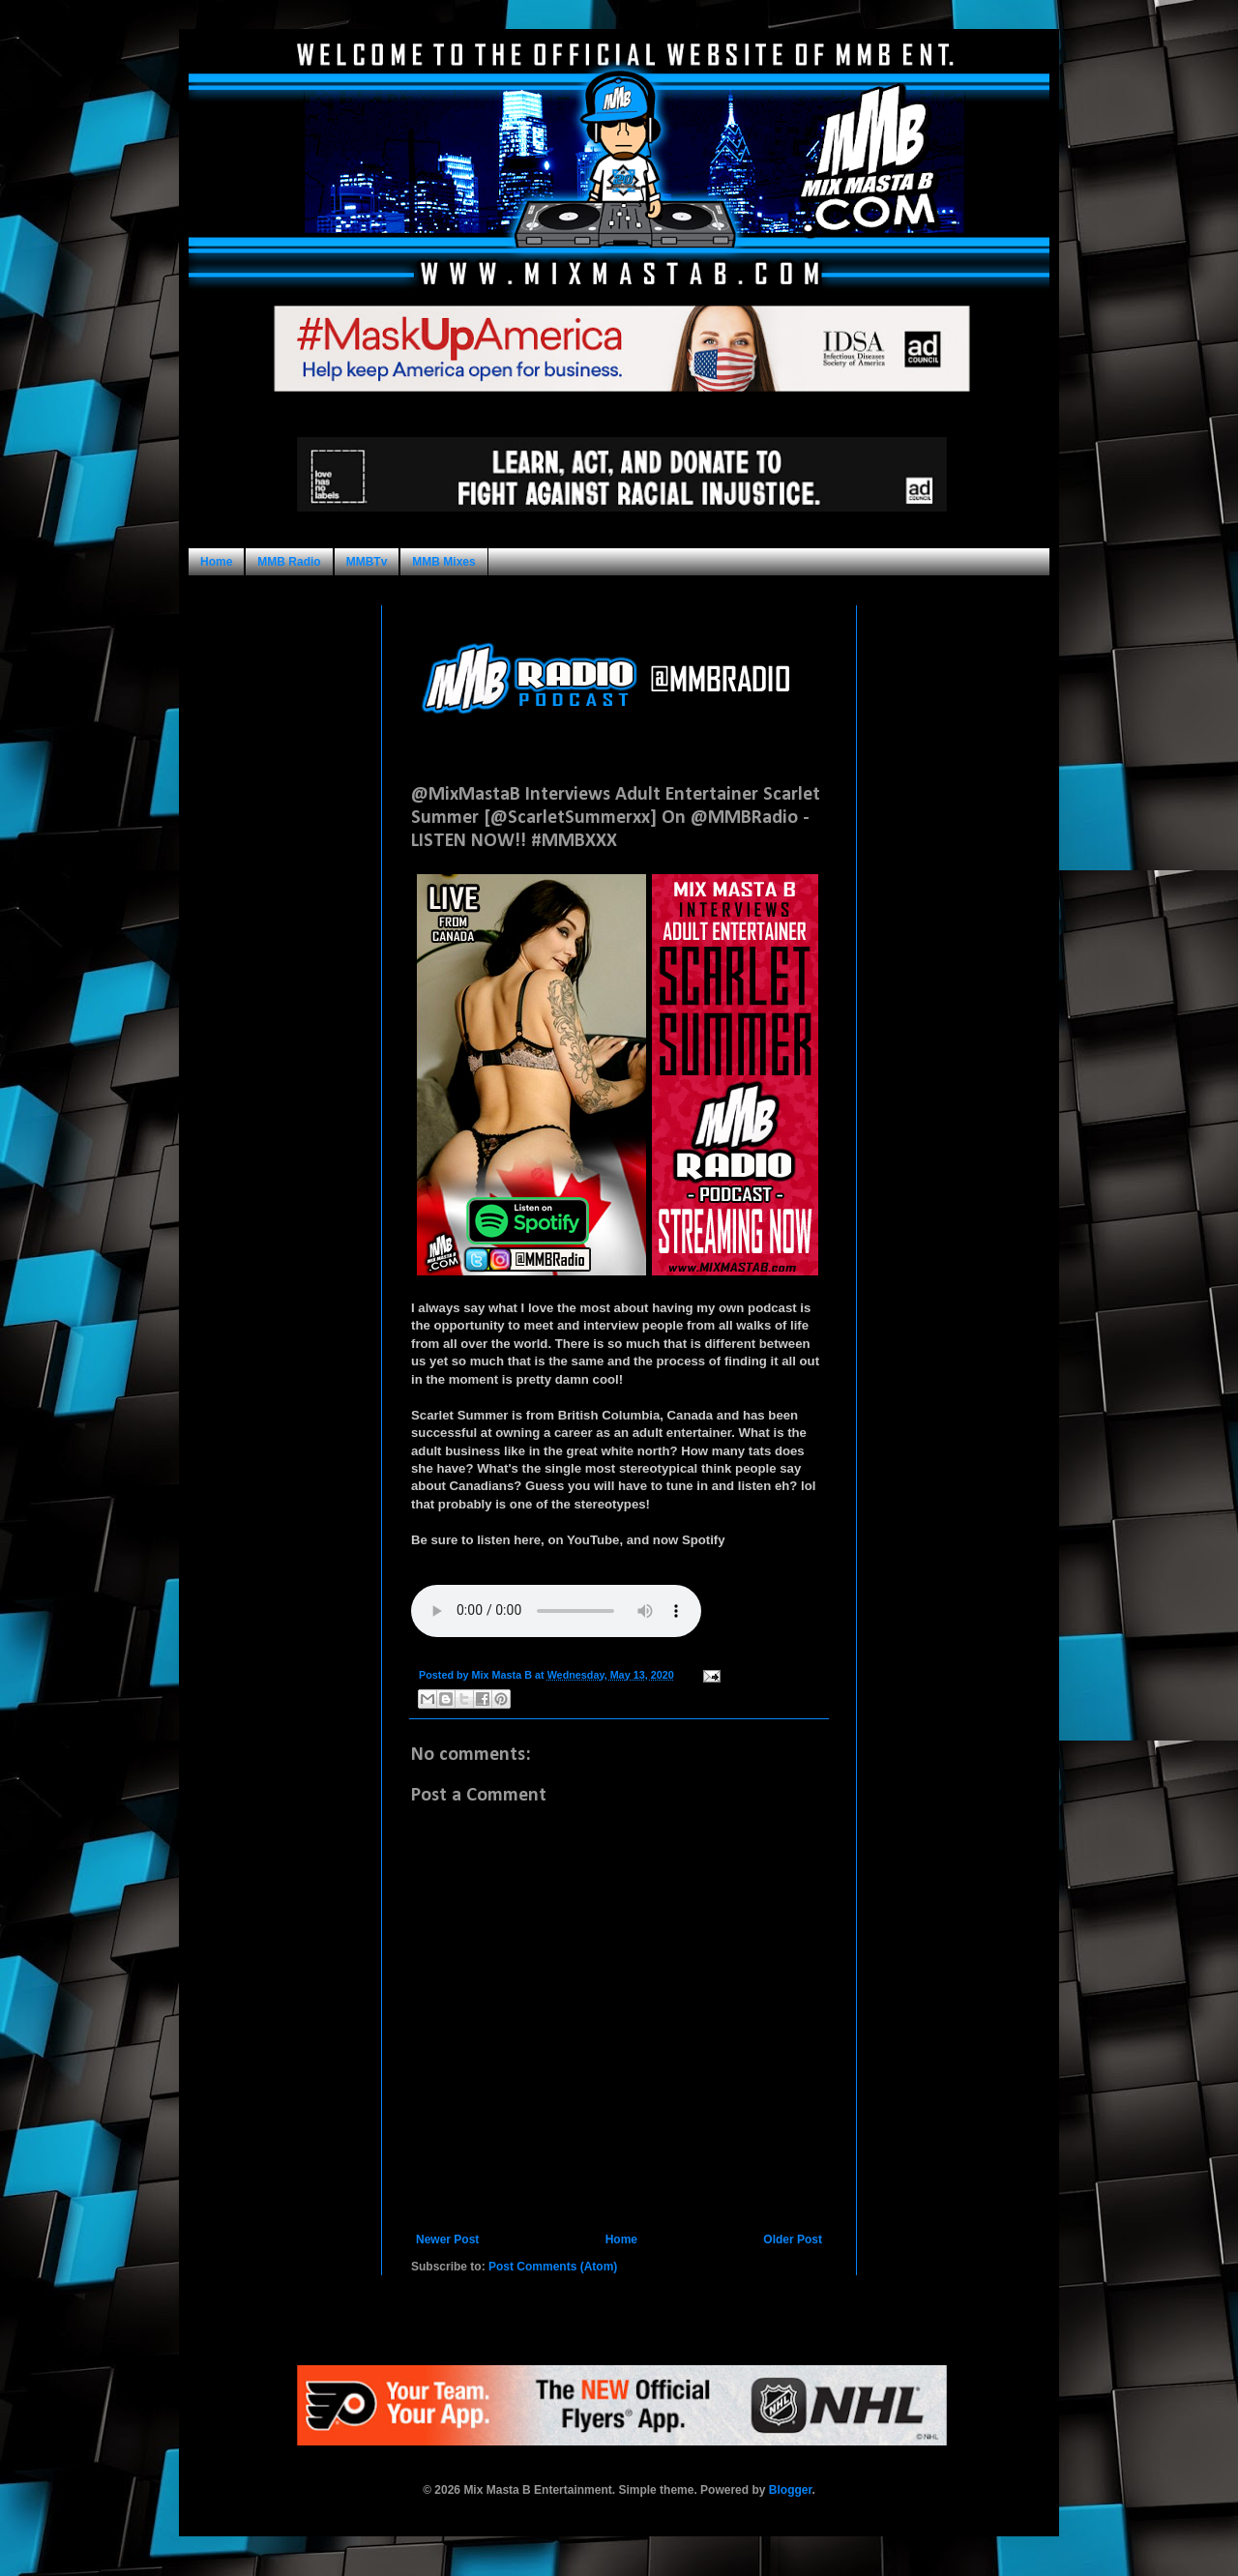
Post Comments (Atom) (552, 2266)
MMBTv (367, 562)
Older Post (792, 2239)
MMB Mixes (443, 562)
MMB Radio (288, 562)
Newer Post (447, 2239)
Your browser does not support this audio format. (556, 1611)
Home (216, 562)
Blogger (790, 2490)
